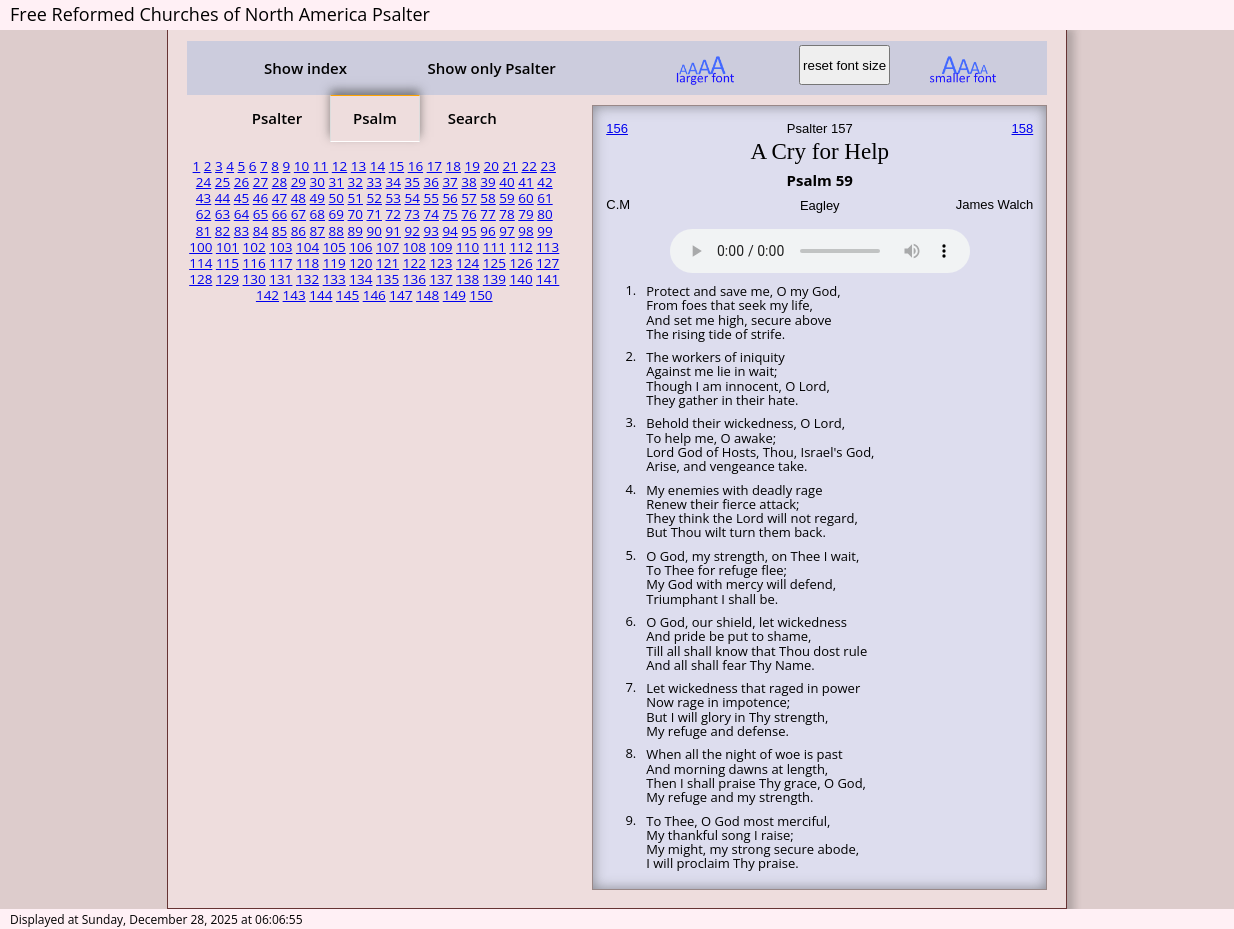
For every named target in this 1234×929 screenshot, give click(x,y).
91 (392, 231)
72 (392, 214)
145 (347, 295)
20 (491, 166)
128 (200, 279)
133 (334, 279)
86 (298, 231)
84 (260, 231)
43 (203, 198)
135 (387, 279)
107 (387, 247)
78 (506, 214)
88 (336, 231)
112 (520, 247)
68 (317, 214)
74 (430, 214)
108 (414, 247)
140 (520, 279)
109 (440, 247)
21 (510, 166)
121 (387, 263)
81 (203, 231)
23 (547, 166)
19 (472, 166)
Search (472, 118)
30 (317, 182)
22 (528, 166)
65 (260, 214)
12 (339, 166)
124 (467, 263)
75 (449, 214)
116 (254, 263)
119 (334, 263)
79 (525, 214)
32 (355, 182)
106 (360, 247)
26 (241, 182)
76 (468, 214)
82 (222, 231)
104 (307, 247)
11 (320, 166)
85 (279, 231)
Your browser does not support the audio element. (820, 248)
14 (377, 166)
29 (298, 182)
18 (453, 166)
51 (355, 198)
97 (506, 231)
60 (525, 198)
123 (440, 263)
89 (355, 231)
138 (467, 279)
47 (279, 198)
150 (480, 295)
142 (267, 295)
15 (396, 166)
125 (494, 263)
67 (298, 214)
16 (415, 166)
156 (617, 128)
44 (222, 198)
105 (334, 247)
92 (411, 231)
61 (544, 198)
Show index (305, 68)
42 (544, 182)
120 (360, 263)
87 (317, 231)
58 (487, 198)
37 (449, 182)
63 (222, 214)
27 (260, 182)
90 (374, 231)
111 (494, 247)
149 (454, 295)
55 (430, 198)
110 (467, 247)
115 (227, 263)
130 (254, 279)
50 (336, 198)
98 (525, 231)
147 (400, 295)
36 (430, 182)
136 (414, 279)
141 (547, 279)
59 (506, 198)
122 (414, 263)
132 (307, 279)
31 (336, 182)
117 (280, 263)
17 (434, 166)
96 (487, 231)
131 (280, 279)
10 (301, 166)
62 (203, 214)
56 (449, 198)
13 (358, 166)
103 (280, 247)
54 (411, 198)
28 (279, 182)
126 (520, 263)
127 (547, 263)
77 (487, 214)
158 (1023, 128)
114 (200, 263)
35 (411, 182)
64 (241, 214)
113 (547, 247)
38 (468, 182)
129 (227, 279)
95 (468, 231)
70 (355, 214)
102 (254, 247)
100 (200, 247)
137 (440, 279)
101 (227, 247)
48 (298, 198)
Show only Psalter (491, 68)
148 (427, 295)
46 (260, 198)
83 (241, 231)
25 (222, 182)
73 (411, 214)
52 (374, 198)
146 (374, 295)
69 (336, 214)
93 (430, 231)
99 (544, 231)
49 (317, 198)
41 (525, 182)
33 (374, 182)
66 (279, 214)
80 (544, 214)
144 (320, 295)
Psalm (375, 118)
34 (392, 182)
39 (487, 182)
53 (392, 198)
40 (506, 182)
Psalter (277, 118)
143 (294, 295)
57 (468, 198)
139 (494, 279)
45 (241, 198)
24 (203, 182)
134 (360, 279)
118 (307, 263)
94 (449, 231)
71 (374, 214)
